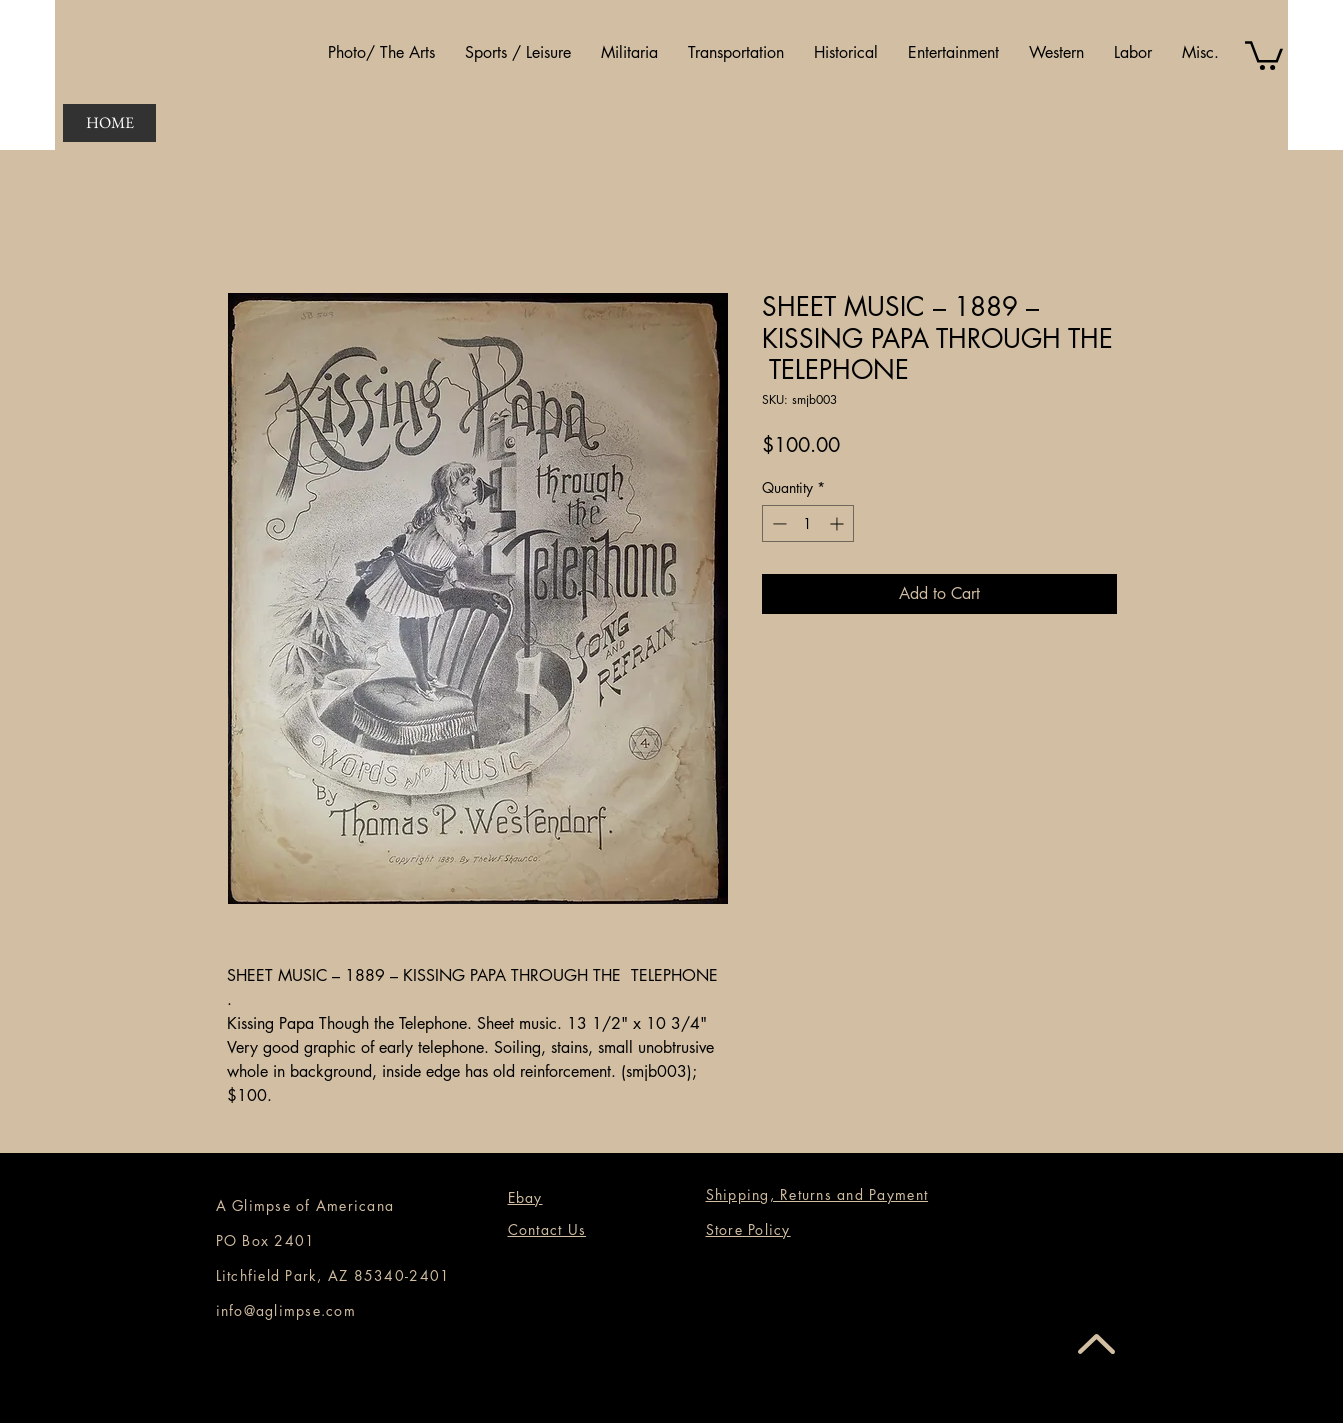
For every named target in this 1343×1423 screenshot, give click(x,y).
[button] (381, 53)
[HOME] (109, 123)
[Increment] (838, 523)
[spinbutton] (808, 523)
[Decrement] (777, 523)
